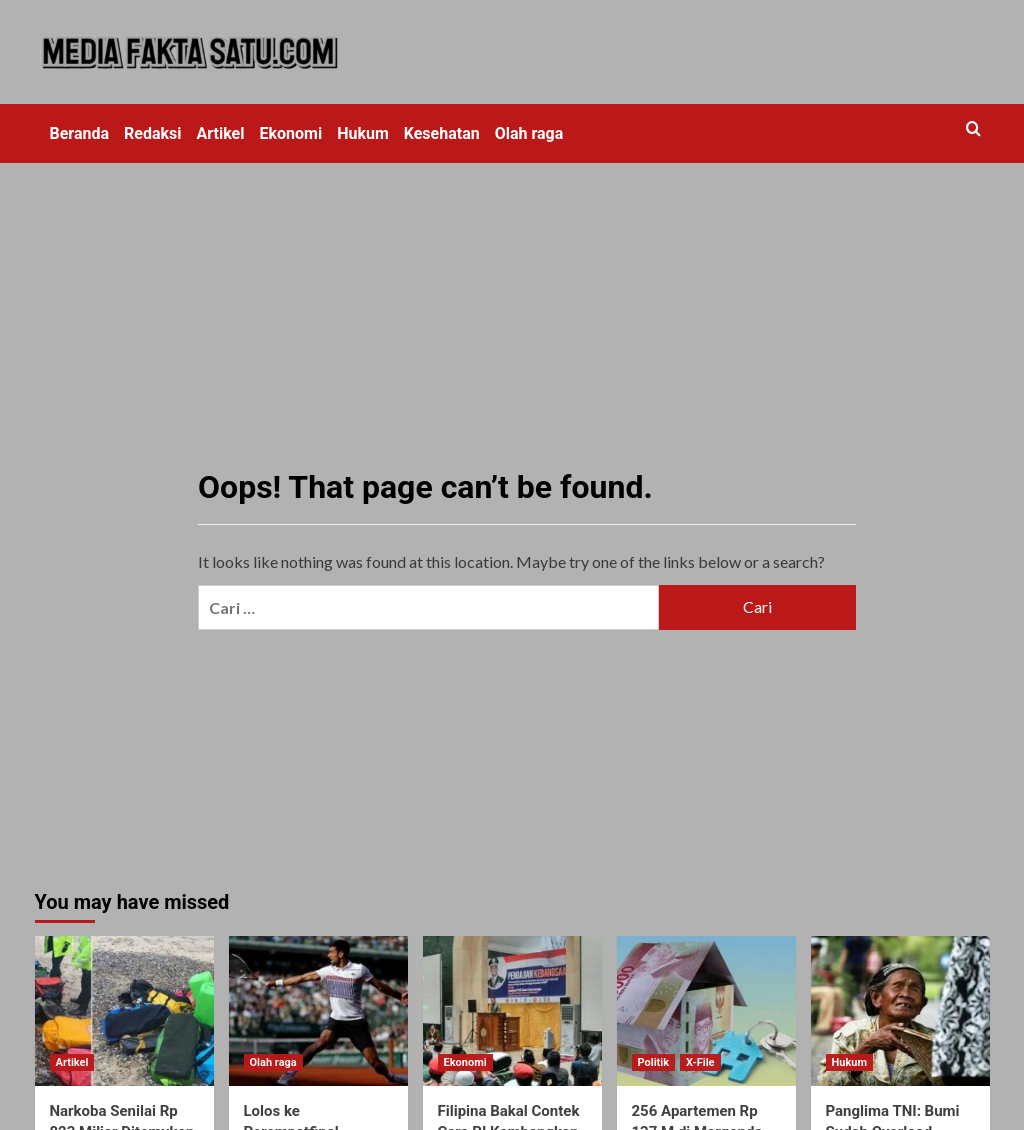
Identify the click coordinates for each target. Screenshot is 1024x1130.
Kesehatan (442, 133)
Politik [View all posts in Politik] (654, 1062)
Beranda (80, 133)
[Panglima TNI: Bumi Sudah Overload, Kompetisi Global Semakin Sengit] (900, 1011)
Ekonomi (290, 133)
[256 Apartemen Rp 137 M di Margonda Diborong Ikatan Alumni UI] (706, 1011)
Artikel (221, 133)
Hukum (363, 133)
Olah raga (529, 133)
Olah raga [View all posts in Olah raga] (273, 1062)
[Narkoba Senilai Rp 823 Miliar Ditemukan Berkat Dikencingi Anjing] (124, 1011)
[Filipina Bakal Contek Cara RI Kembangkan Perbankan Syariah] (512, 1011)
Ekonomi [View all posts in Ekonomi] (465, 1062)
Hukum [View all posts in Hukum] (850, 1062)
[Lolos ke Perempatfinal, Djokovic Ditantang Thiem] (318, 1011)
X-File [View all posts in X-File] (700, 1062)
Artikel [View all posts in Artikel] (72, 1062)
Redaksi (152, 133)
